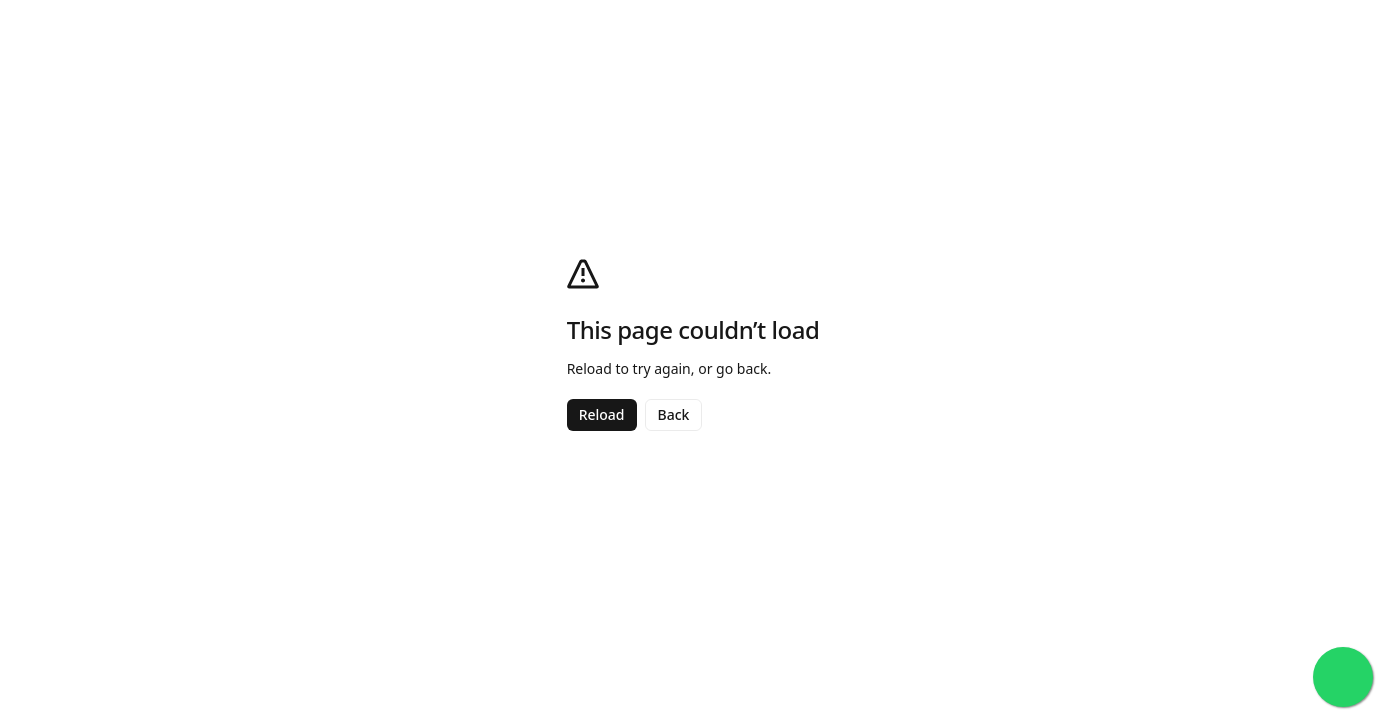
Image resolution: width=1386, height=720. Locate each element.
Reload (602, 414)
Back (674, 414)
